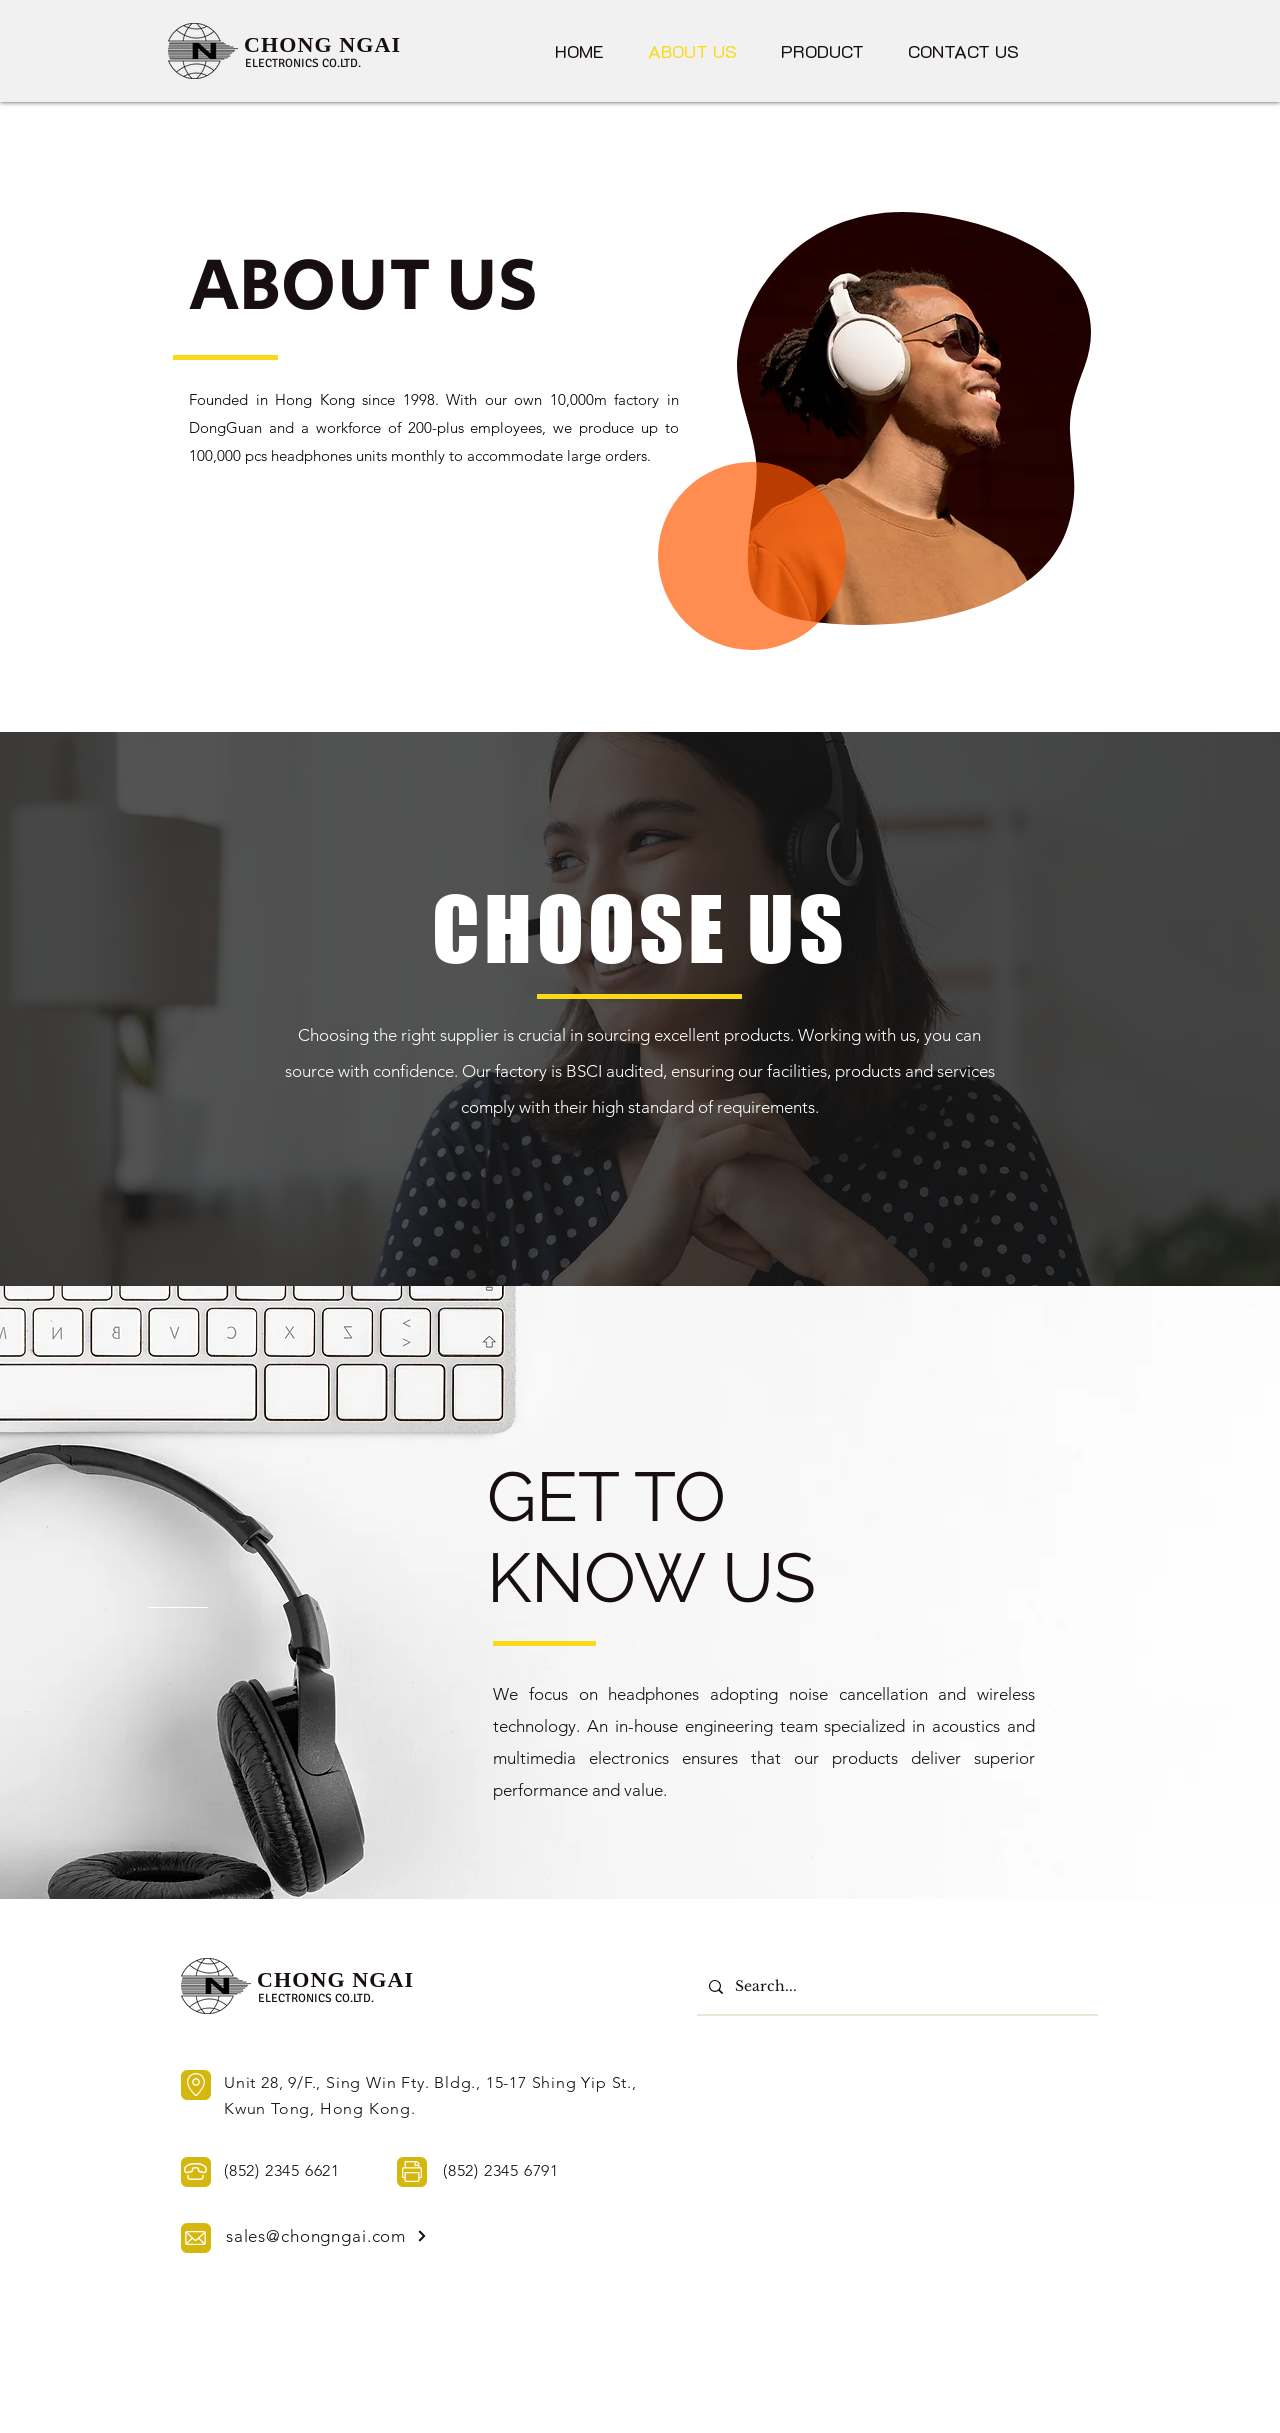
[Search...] (895, 1987)
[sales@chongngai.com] (327, 2236)
